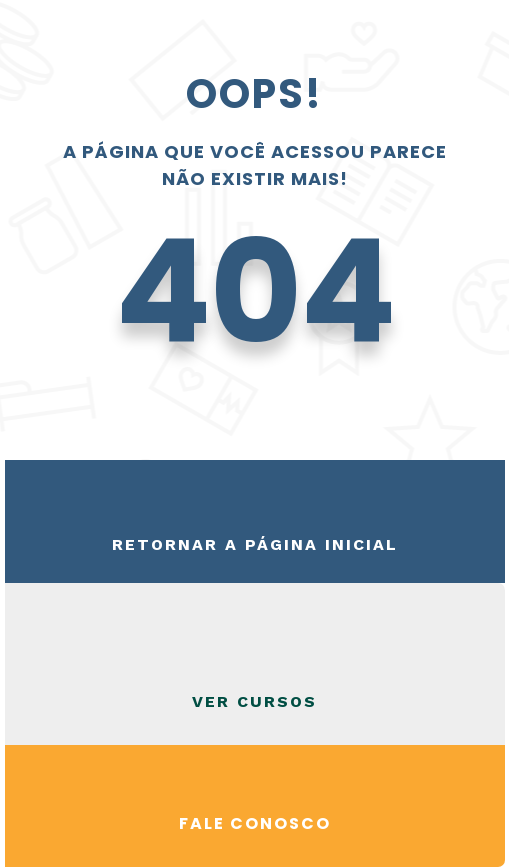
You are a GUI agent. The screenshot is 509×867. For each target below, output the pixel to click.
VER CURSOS (254, 701)
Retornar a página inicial (255, 544)
